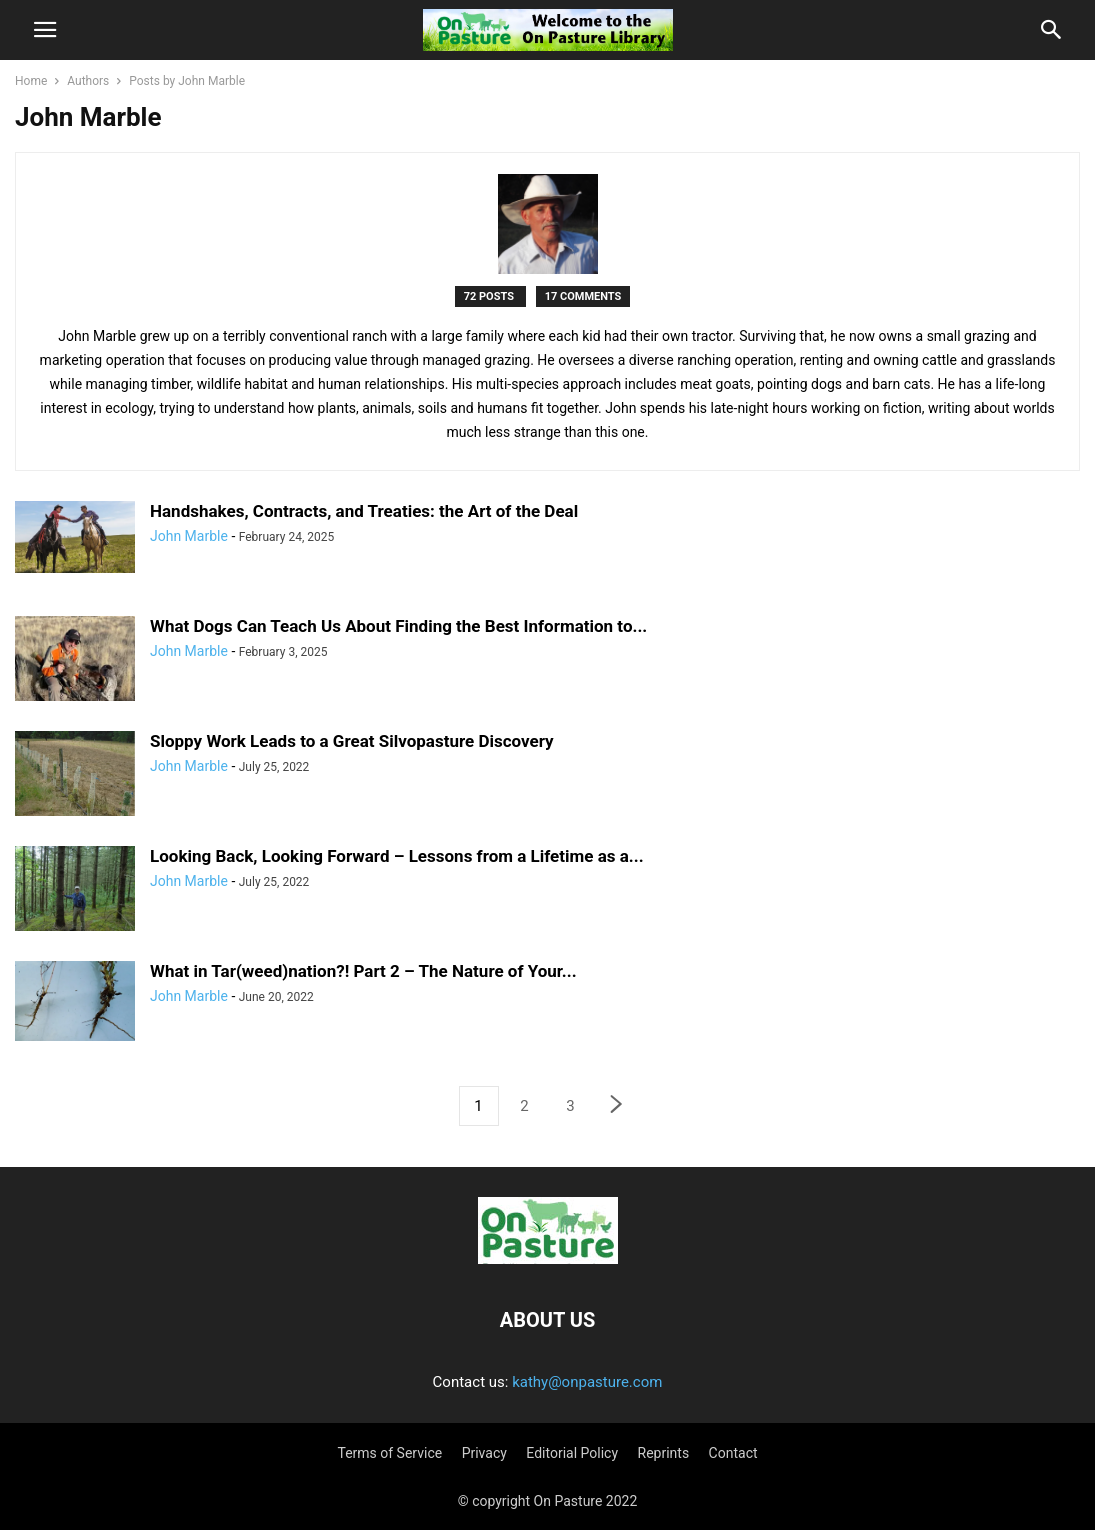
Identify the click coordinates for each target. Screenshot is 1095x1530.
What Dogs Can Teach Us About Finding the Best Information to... (398, 626)
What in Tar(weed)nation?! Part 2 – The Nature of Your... (363, 971)
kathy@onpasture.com (587, 1382)
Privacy (484, 1453)
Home (31, 81)
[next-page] (617, 1106)
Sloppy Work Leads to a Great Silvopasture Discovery (352, 741)
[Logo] (548, 1259)
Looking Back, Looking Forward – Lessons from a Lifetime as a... (397, 856)
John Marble (189, 536)
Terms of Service (389, 1453)
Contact (733, 1453)
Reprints (664, 1453)
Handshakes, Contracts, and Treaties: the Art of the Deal (364, 511)
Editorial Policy (572, 1453)
